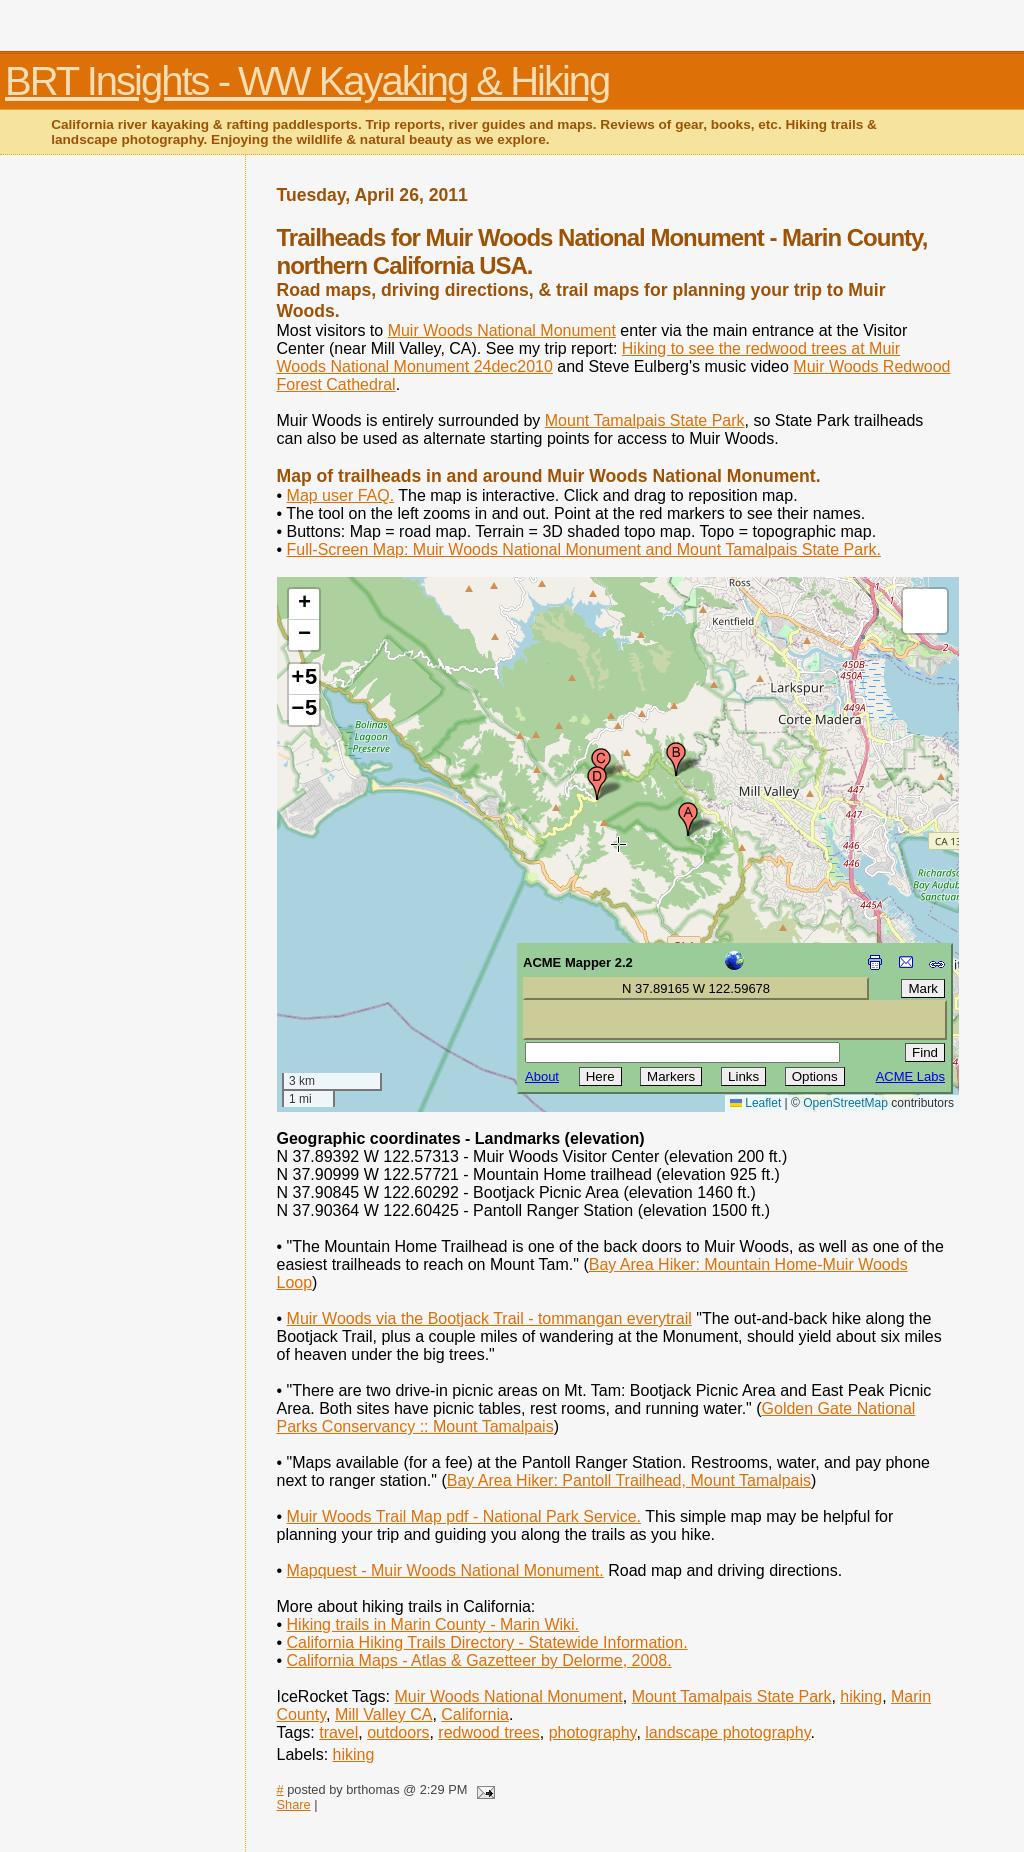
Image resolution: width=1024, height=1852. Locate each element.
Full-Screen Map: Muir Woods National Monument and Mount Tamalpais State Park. (584, 549)
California (475, 1714)
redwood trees (488, 1732)
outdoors (398, 1732)
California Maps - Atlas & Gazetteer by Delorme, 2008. (479, 1660)
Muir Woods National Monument (502, 330)
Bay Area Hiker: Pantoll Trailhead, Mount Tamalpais (629, 1480)
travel (338, 1732)
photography (593, 1732)
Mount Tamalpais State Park (645, 420)
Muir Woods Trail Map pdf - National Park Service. (464, 1516)
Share (294, 1804)
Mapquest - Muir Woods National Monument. (445, 1570)
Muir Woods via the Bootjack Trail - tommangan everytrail (489, 1318)
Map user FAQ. (341, 495)
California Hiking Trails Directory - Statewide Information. (487, 1642)
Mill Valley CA (384, 1714)
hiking (861, 1696)
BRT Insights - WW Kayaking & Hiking (307, 81)
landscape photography (727, 1732)
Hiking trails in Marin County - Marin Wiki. (433, 1624)
